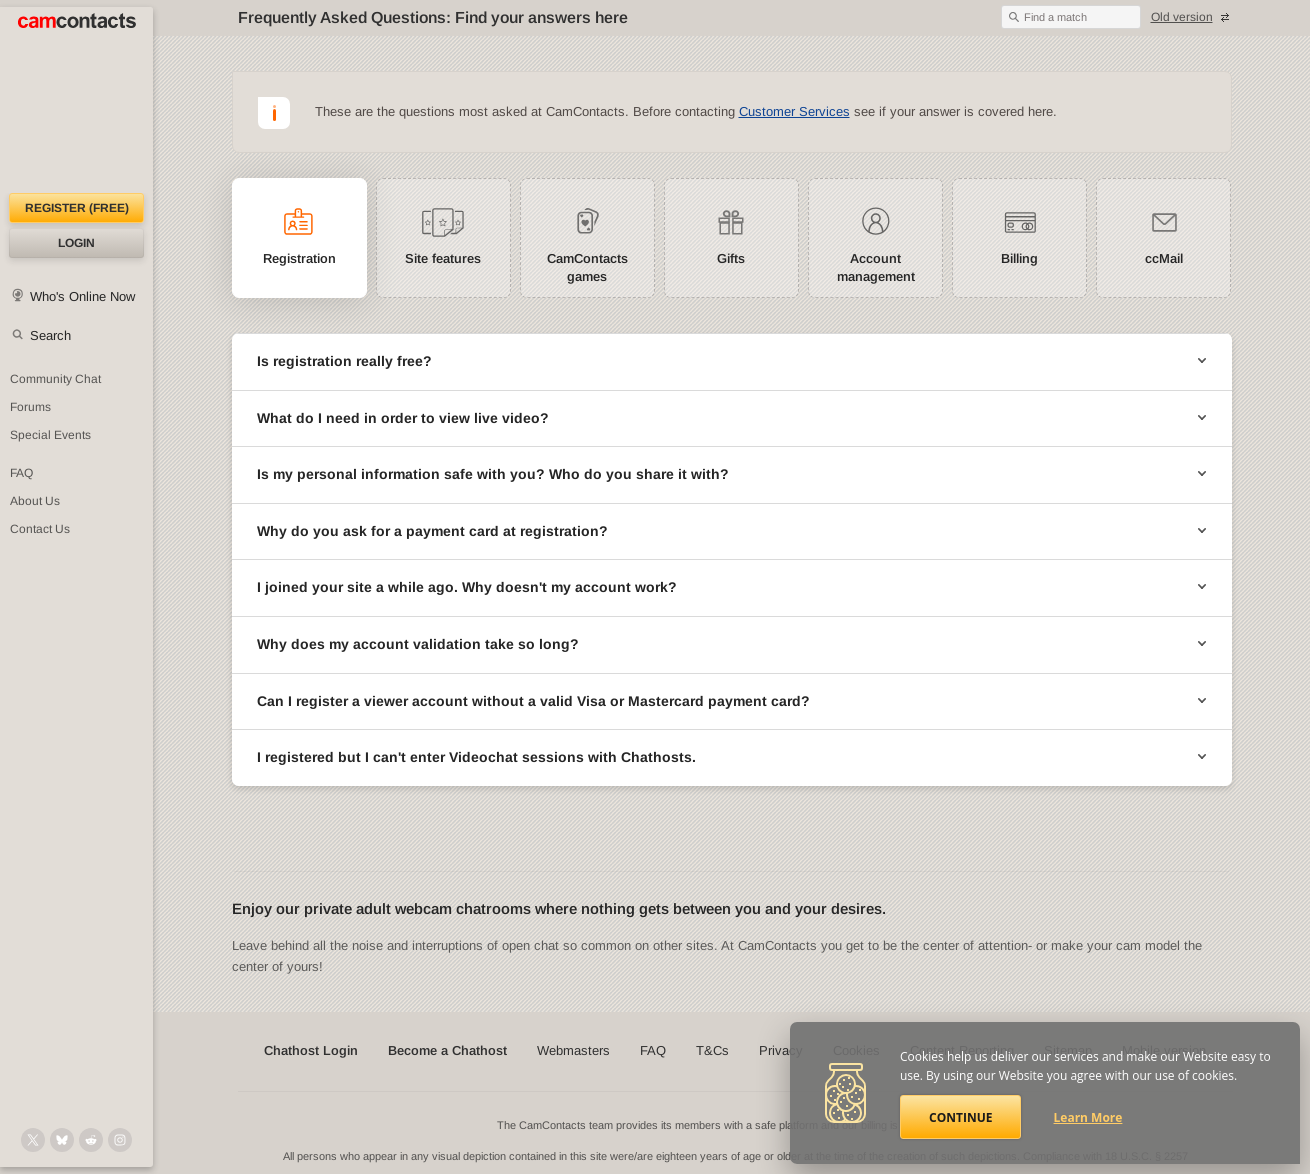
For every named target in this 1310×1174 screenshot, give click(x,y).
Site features (443, 258)
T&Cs (712, 1050)
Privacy (781, 1050)
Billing (1019, 258)
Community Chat (55, 379)
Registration (299, 258)
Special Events (50, 435)
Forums (30, 407)
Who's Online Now (82, 296)
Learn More (1088, 1117)
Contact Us (40, 529)
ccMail (1164, 258)
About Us (35, 501)
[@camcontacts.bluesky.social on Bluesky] (62, 1140)
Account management (876, 267)
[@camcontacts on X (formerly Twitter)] (33, 1140)
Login (76, 243)
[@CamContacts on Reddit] (91, 1140)
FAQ (21, 473)
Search (50, 335)
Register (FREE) (77, 208)
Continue (960, 1117)
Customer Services (794, 111)
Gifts (731, 258)
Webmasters (573, 1050)
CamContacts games (587, 267)
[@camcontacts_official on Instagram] (120, 1140)
